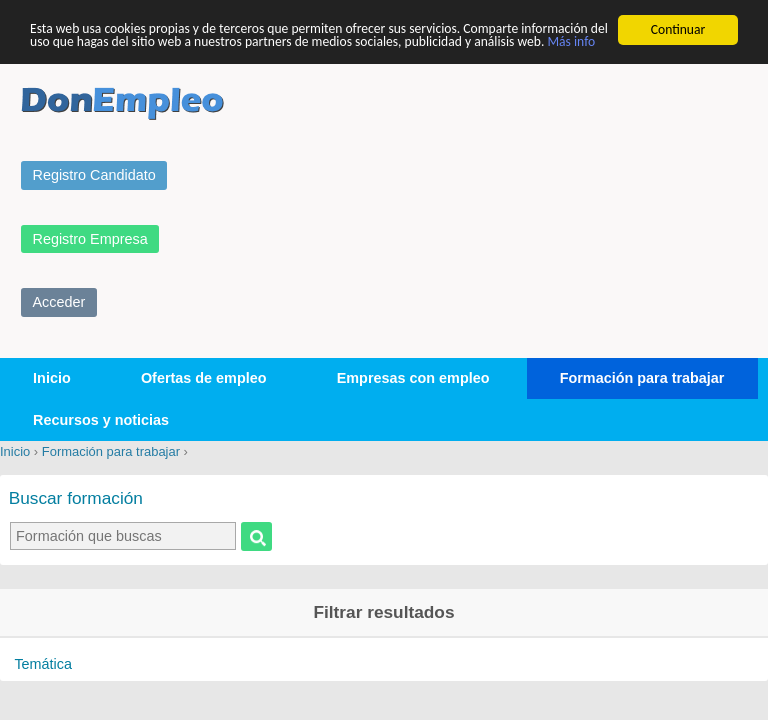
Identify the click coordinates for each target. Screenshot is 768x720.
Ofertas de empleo (204, 378)
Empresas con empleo (413, 378)
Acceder (59, 302)
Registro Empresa (90, 238)
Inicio (52, 378)
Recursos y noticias (101, 420)
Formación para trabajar (642, 378)
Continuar (678, 29)
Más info (571, 41)
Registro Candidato (94, 175)
